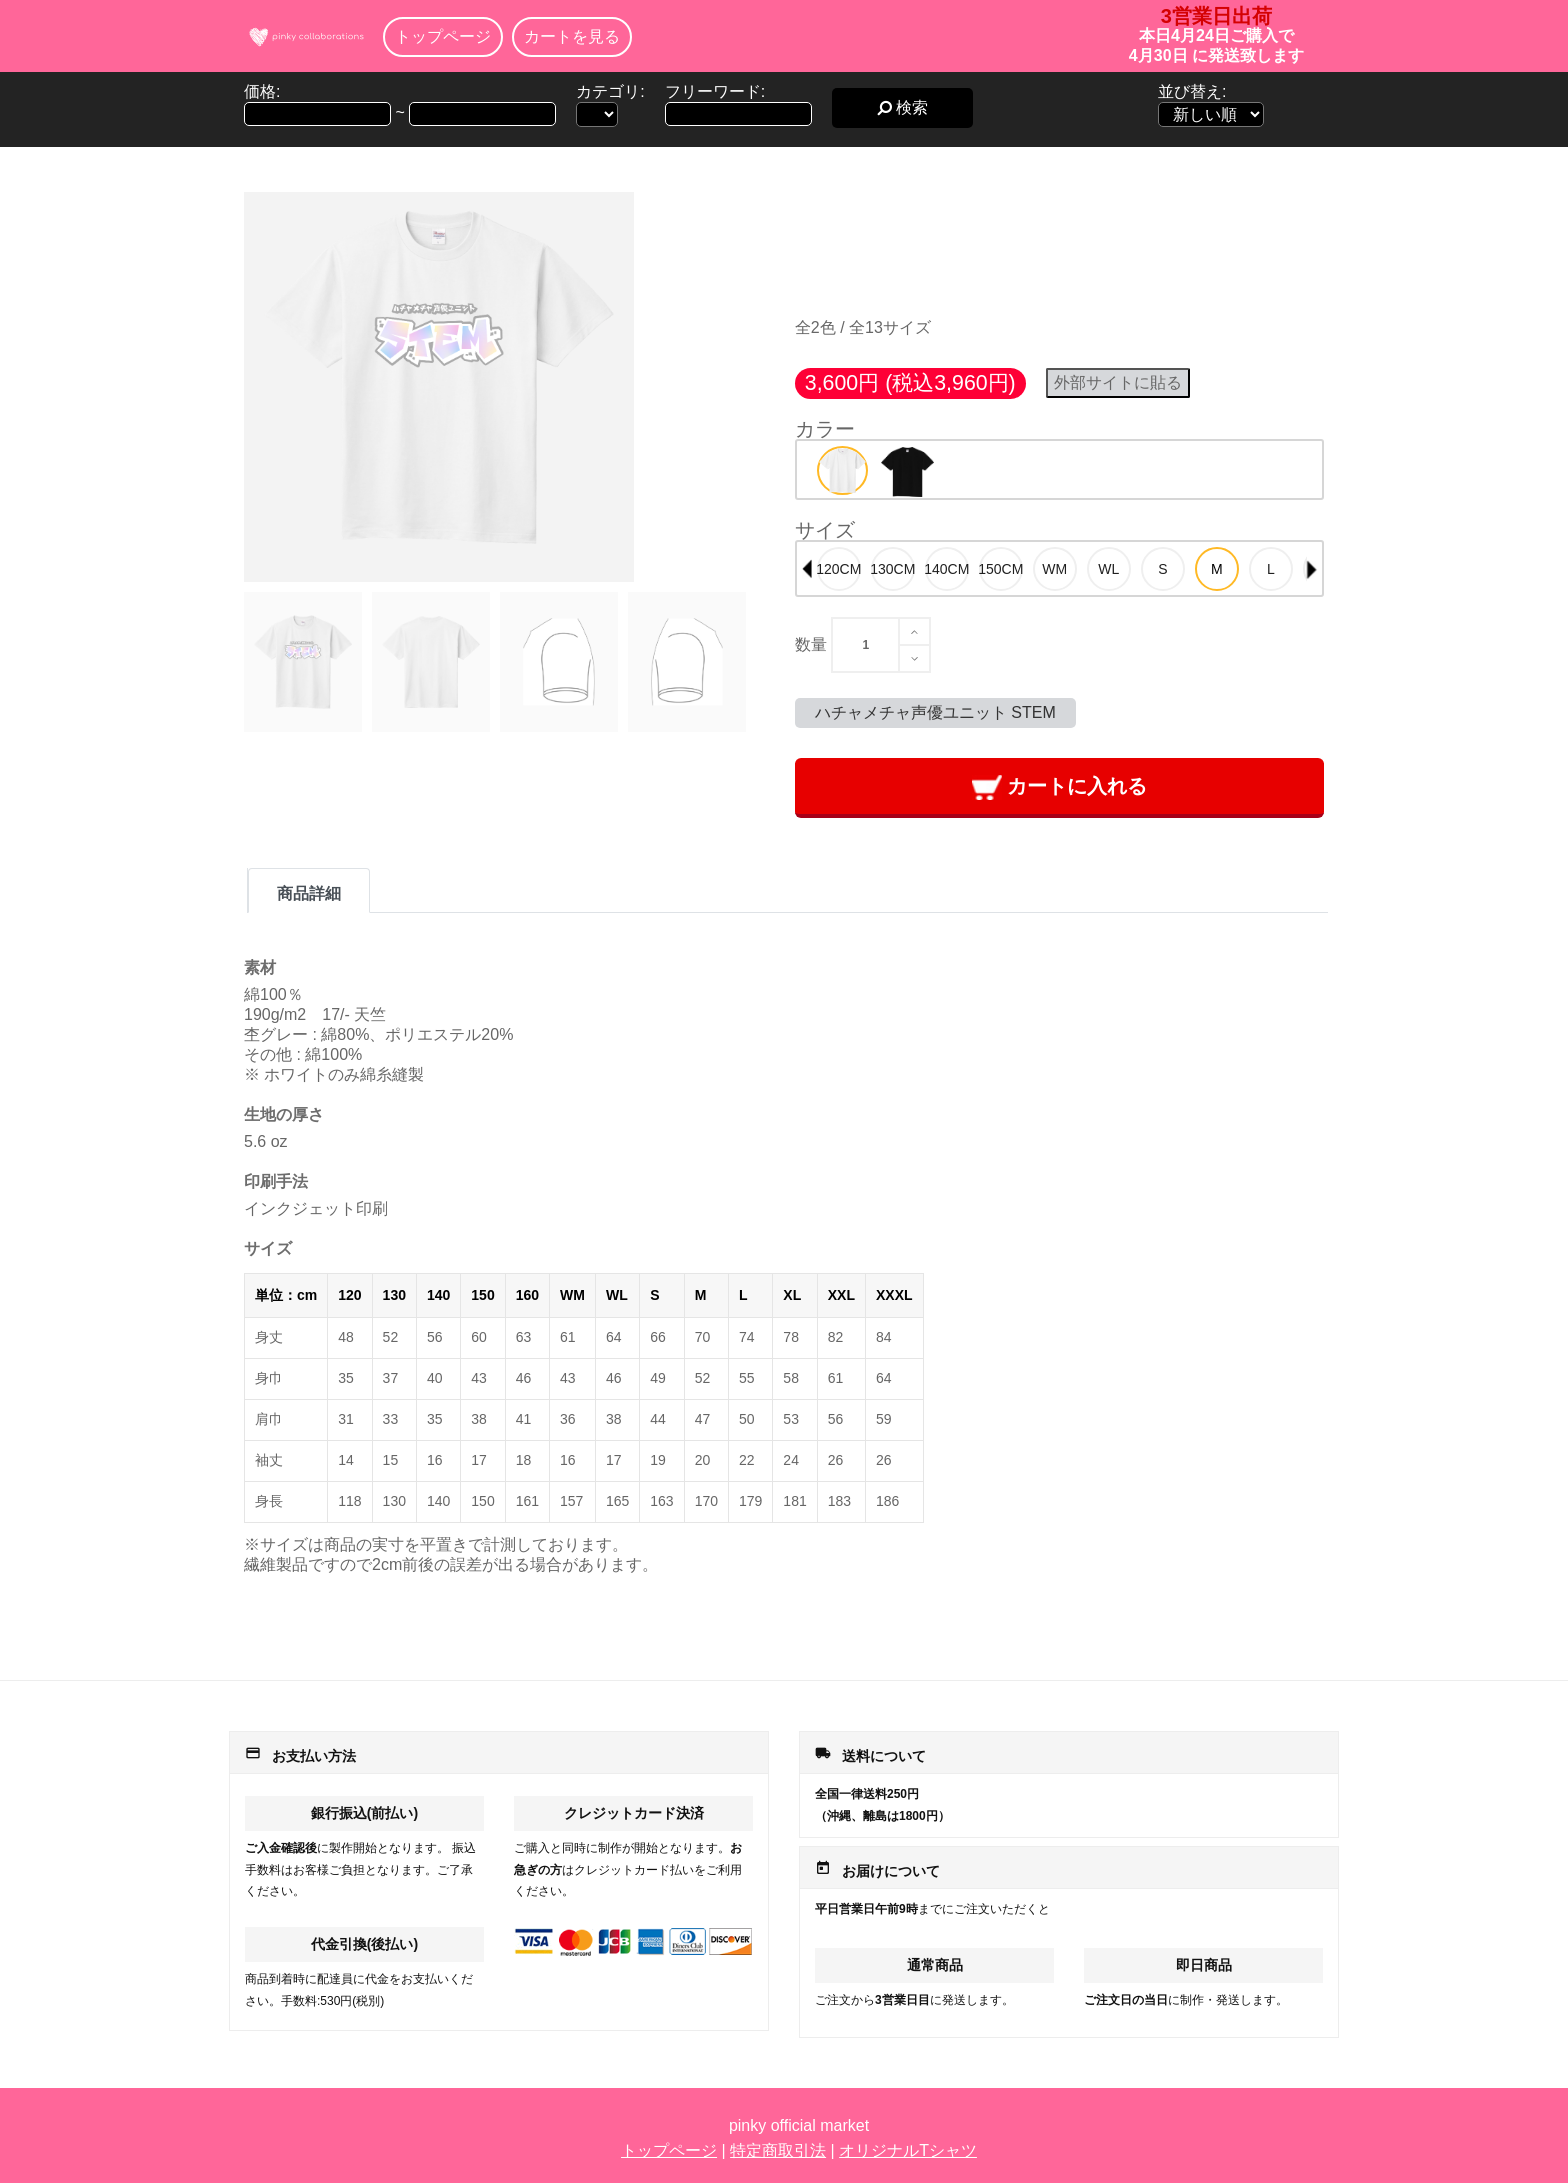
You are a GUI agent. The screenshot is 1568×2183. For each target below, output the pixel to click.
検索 (902, 107)
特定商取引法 (778, 2150)
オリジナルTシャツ (908, 2150)
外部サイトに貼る (1118, 382)
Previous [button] (807, 569)
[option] (842, 470)
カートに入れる (1059, 787)
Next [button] (1312, 569)
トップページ (443, 36)
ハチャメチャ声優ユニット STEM (935, 712)
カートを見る (572, 36)
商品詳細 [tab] (309, 893)
